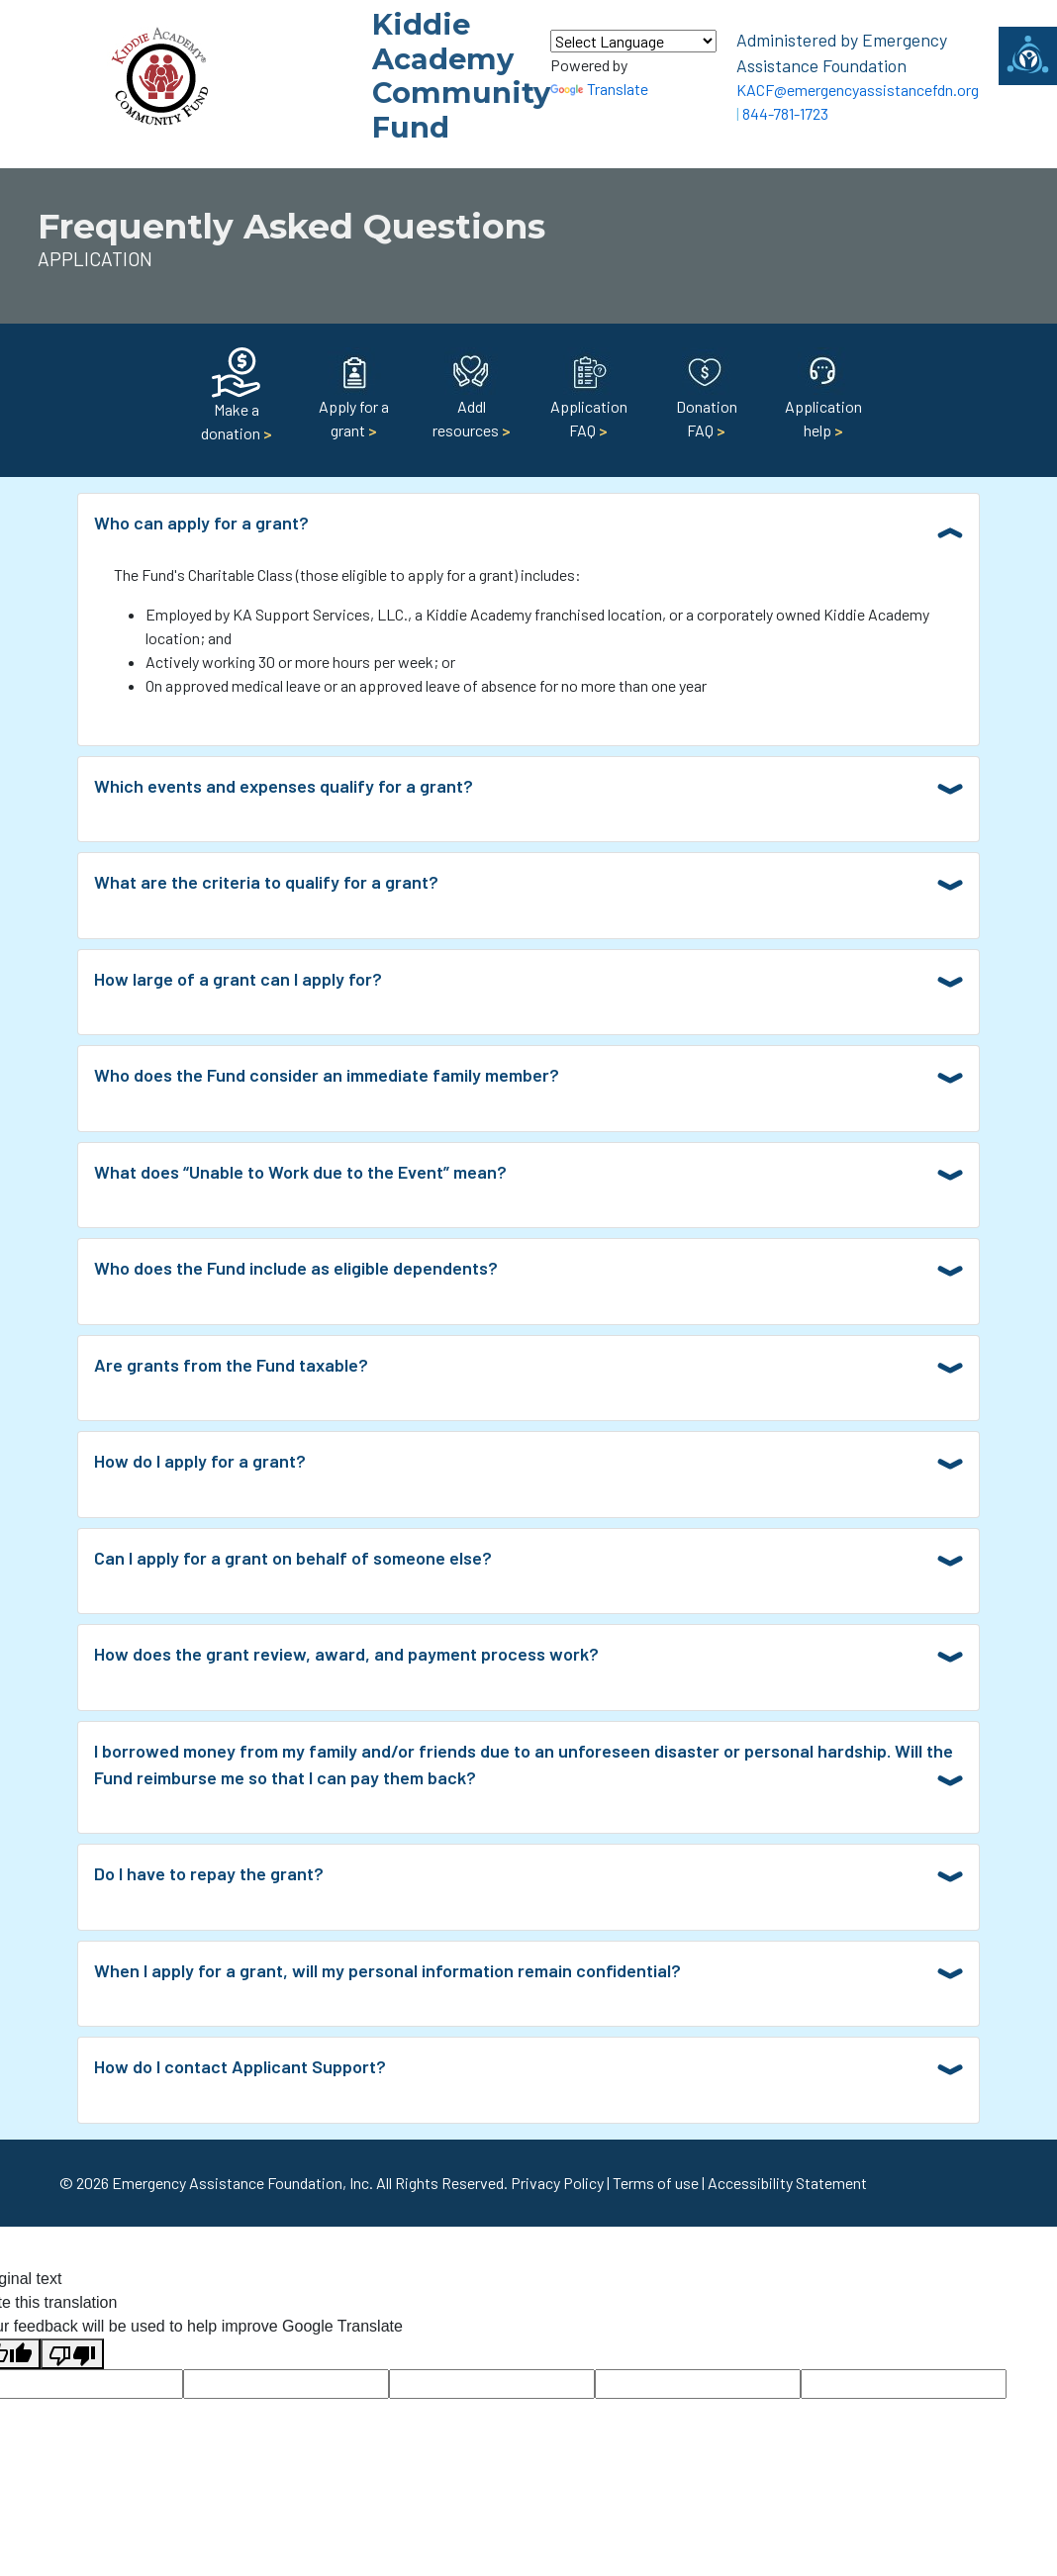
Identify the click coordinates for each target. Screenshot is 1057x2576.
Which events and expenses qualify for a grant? (283, 786)
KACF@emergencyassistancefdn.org (857, 89)
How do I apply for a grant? (200, 1461)
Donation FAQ (706, 400)
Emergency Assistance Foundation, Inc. (242, 2182)
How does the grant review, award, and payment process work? (346, 1654)
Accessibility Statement (787, 2182)
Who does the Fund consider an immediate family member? (326, 1075)
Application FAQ (588, 400)
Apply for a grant (354, 400)
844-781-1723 (785, 113)
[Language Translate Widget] (633, 41)
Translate (599, 88)
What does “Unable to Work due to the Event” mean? (300, 1172)
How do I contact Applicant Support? (240, 2066)
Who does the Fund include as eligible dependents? (296, 1268)
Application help (823, 400)
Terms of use (656, 2182)
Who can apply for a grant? (201, 522)
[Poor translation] (72, 2353)
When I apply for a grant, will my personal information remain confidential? (387, 1970)
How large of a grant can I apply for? (238, 979)
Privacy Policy (557, 2182)
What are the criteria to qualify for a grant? (266, 882)
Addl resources (471, 400)
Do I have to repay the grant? (209, 1873)
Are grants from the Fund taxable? (231, 1365)
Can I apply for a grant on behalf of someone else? (293, 1558)
